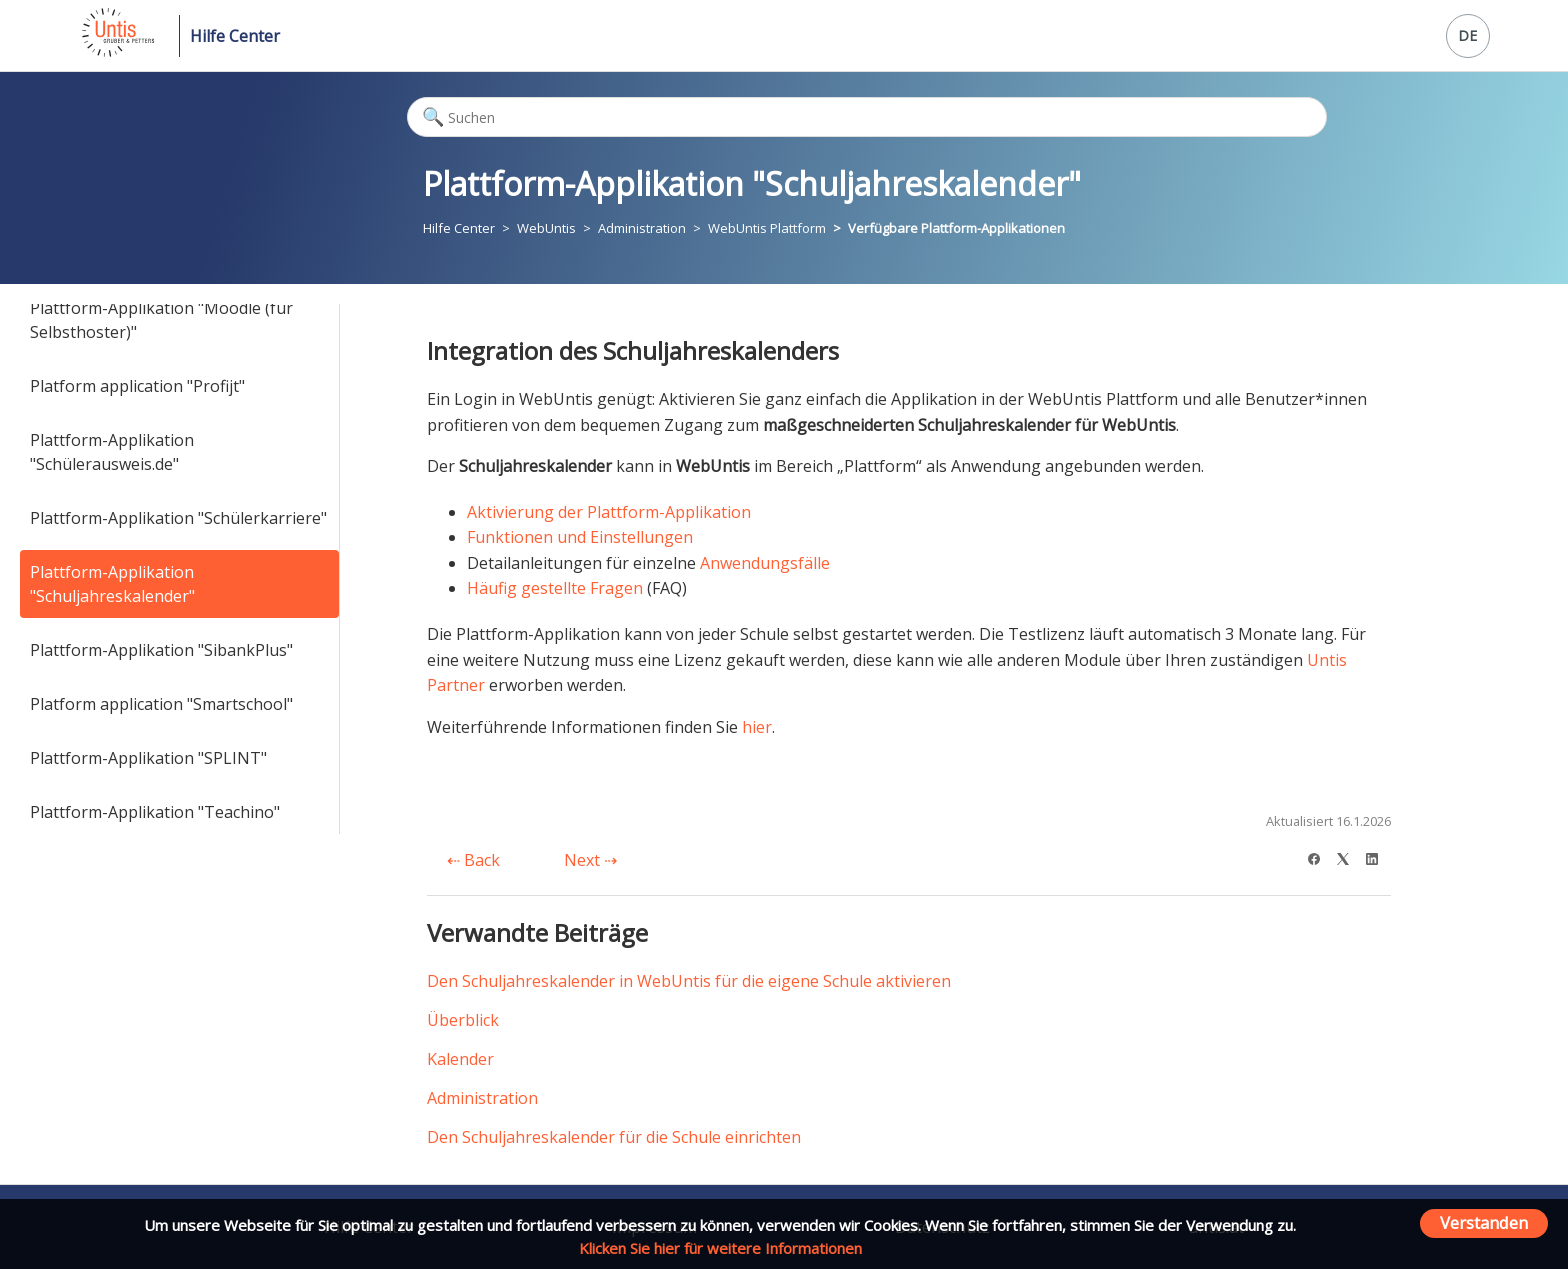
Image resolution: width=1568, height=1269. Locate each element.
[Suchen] (867, 117)
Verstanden (1484, 1222)
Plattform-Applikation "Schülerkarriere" (178, 518)
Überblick (463, 1020)
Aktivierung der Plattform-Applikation (609, 512)
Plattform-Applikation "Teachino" (155, 812)
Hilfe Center (235, 36)
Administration (642, 228)
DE (1467, 35)
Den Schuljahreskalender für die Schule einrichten (614, 1137)
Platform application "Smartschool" (161, 704)
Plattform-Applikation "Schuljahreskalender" (112, 584)
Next (590, 860)
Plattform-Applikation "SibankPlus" (161, 650)
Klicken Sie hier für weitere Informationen (720, 1248)
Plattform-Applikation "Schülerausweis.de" (112, 452)
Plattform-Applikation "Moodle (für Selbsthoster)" (161, 320)
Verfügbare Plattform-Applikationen (956, 228)
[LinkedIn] (1378, 856)
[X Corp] (1349, 856)
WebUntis (546, 228)
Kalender (460, 1059)
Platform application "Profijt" (137, 386)
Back (473, 860)
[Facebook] (1320, 856)
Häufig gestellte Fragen (555, 588)
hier (757, 727)
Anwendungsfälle (765, 563)
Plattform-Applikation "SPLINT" (148, 758)
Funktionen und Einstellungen (580, 537)
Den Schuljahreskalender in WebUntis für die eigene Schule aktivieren (689, 981)
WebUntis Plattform (767, 228)
